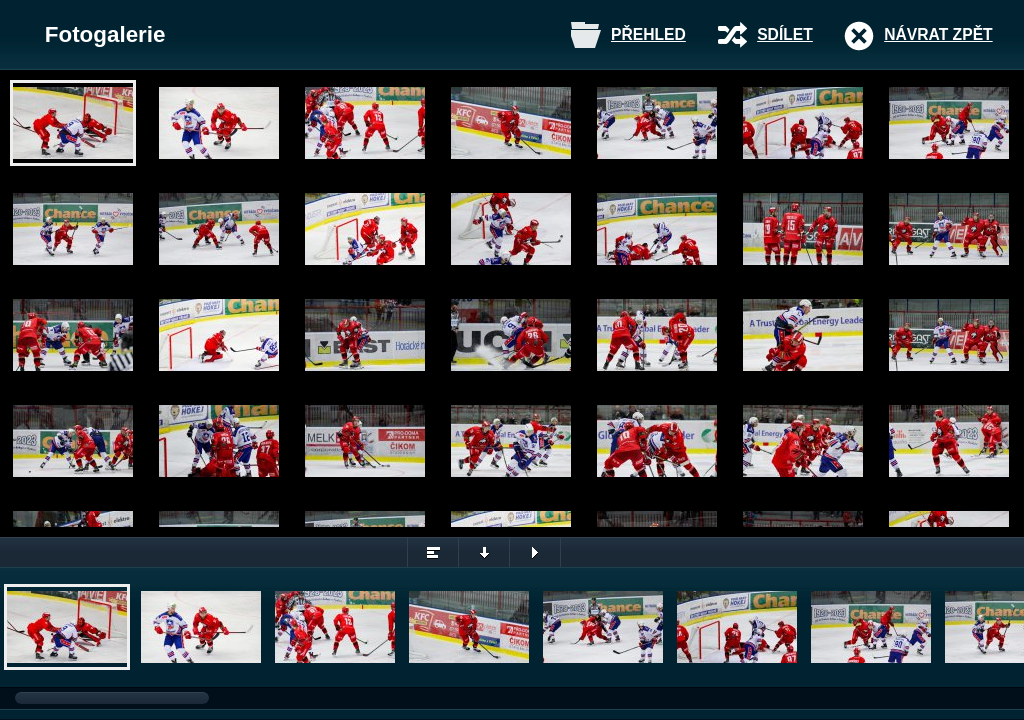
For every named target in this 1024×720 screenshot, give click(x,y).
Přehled (648, 34)
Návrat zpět (938, 34)
